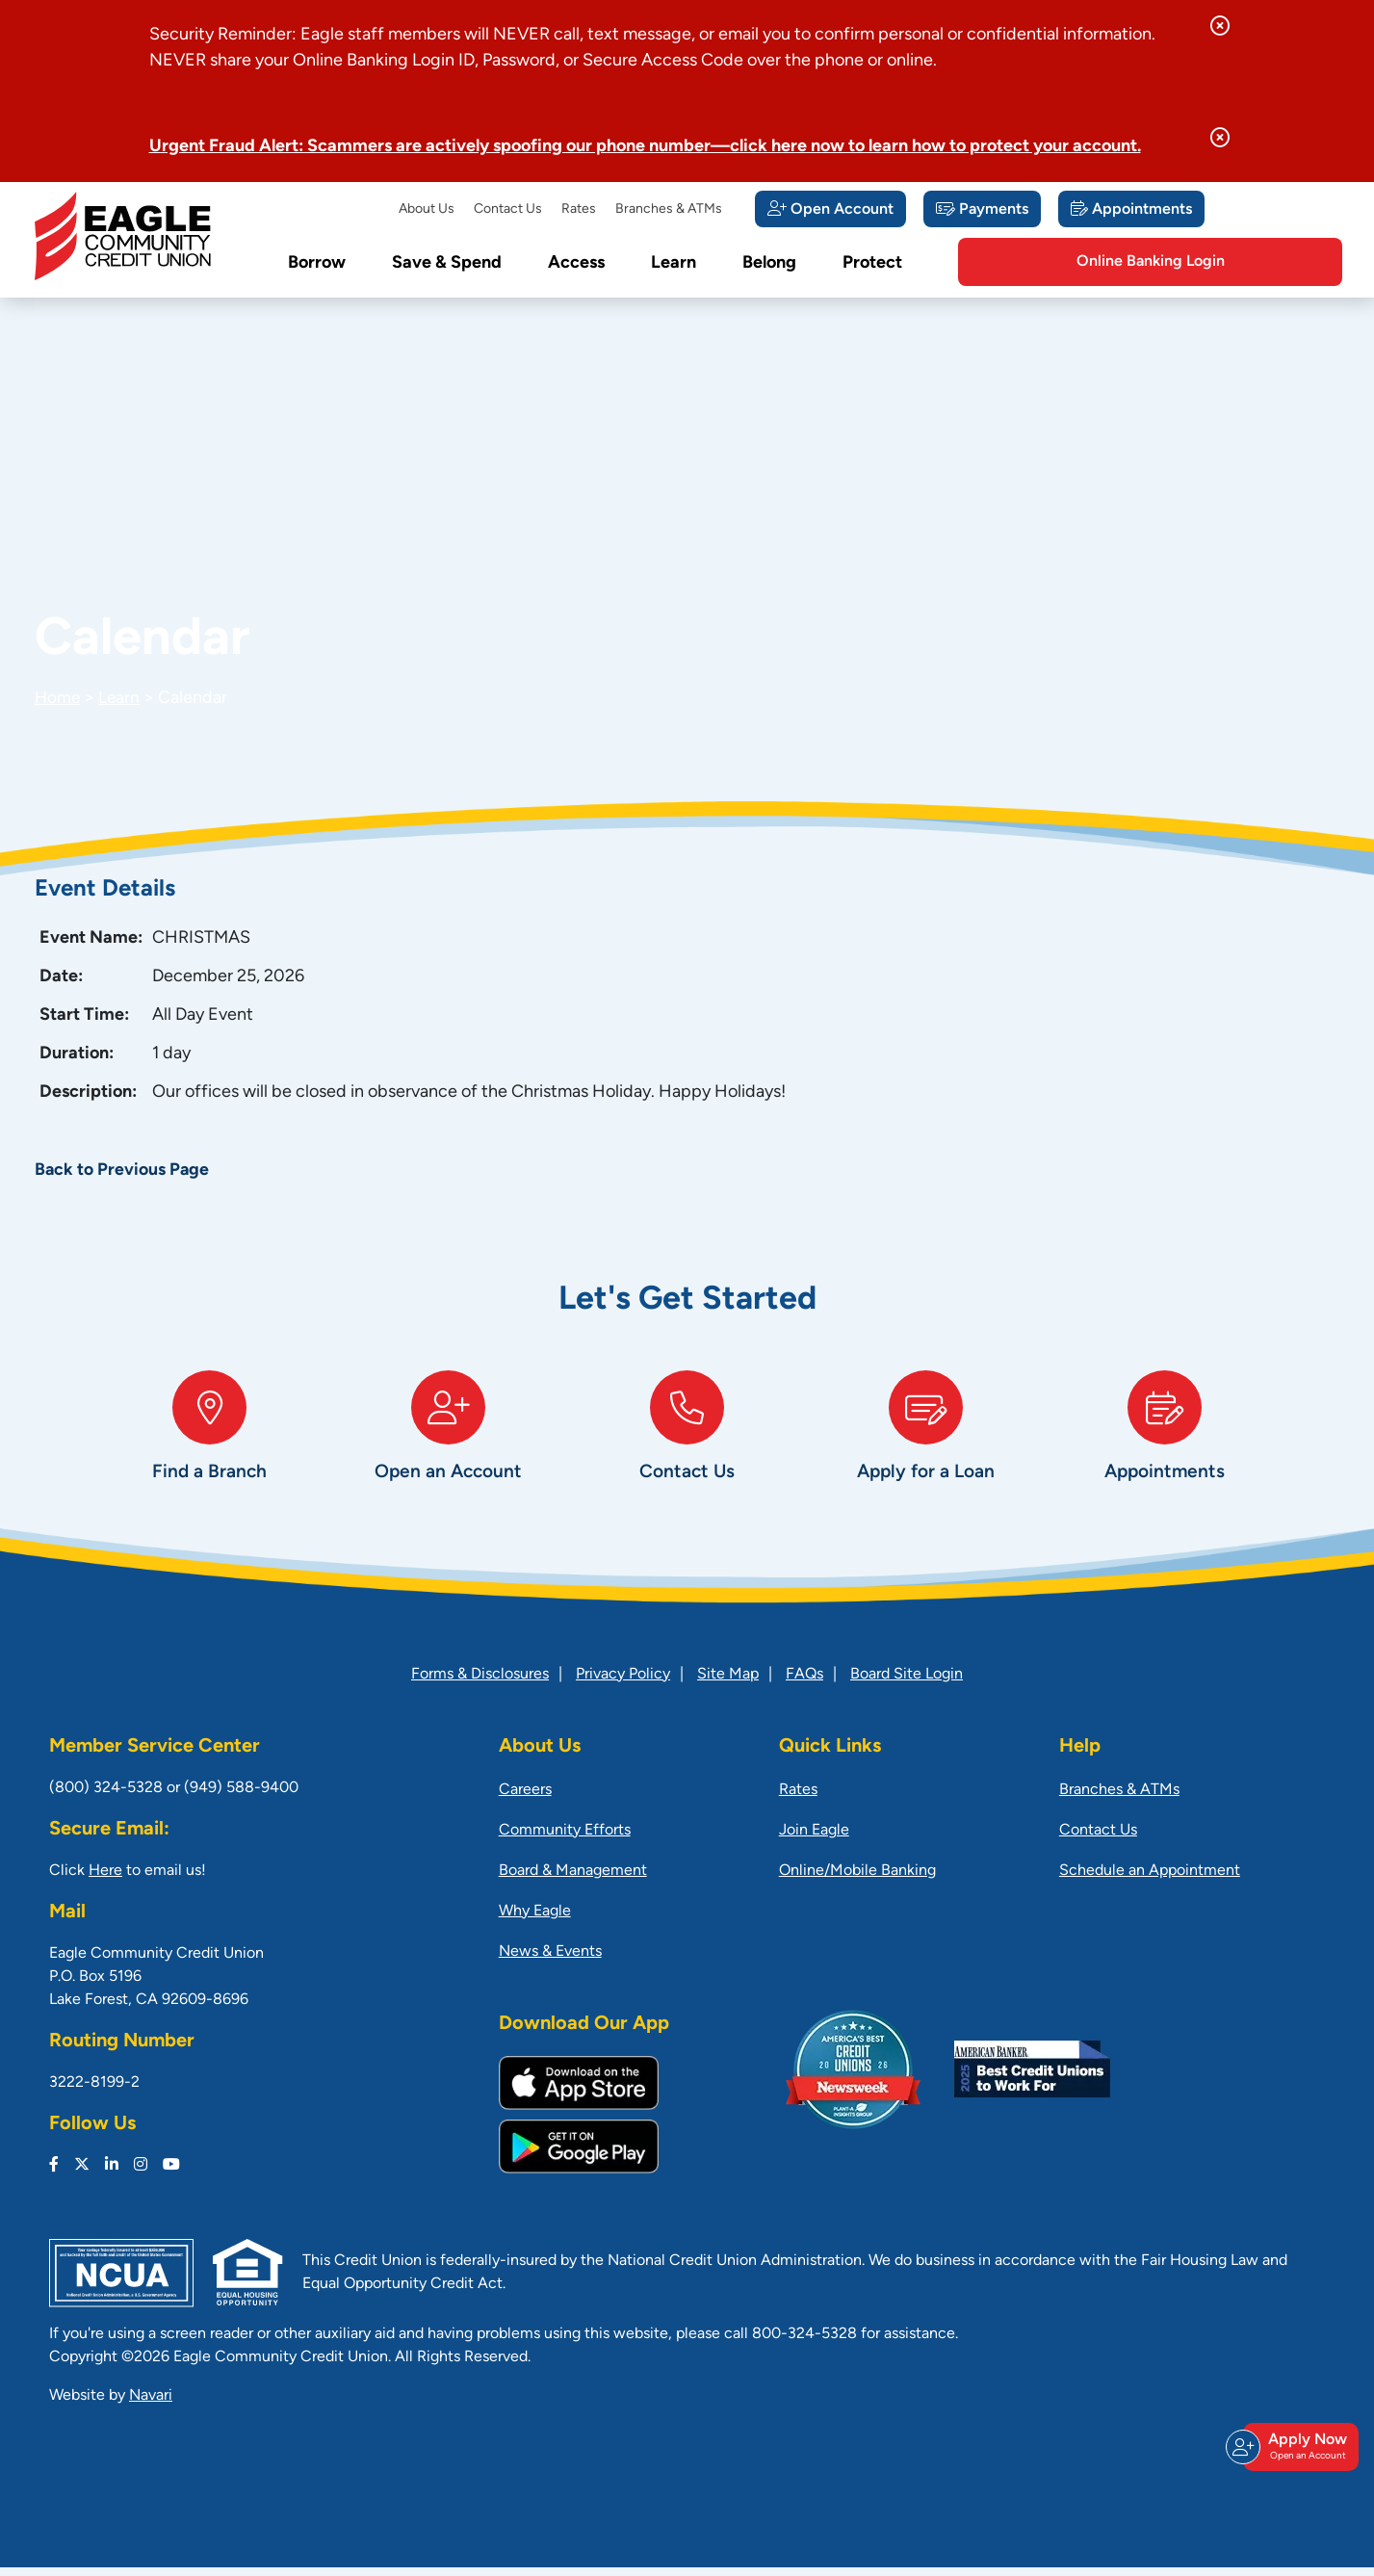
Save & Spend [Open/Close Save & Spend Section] (447, 263)
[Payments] (982, 209)
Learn (121, 699)
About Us (426, 209)
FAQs (804, 1683)
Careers (525, 1799)
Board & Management (573, 1879)
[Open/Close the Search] (967, 263)
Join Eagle (814, 1839)
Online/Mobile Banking (857, 1879)
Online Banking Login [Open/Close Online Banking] (1233, 262)
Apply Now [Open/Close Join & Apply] (1298, 2455)
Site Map (728, 1683)
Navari (150, 2404)
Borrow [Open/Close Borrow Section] (317, 263)
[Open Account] (830, 209)
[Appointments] (1131, 209)
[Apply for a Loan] (926, 1449)
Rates (578, 209)
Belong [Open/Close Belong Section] (769, 263)
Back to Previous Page (123, 1170)
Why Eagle (535, 1920)
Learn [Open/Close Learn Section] (673, 263)
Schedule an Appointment (1149, 1879)
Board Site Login (906, 1683)
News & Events (550, 1960)
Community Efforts (565, 1839)
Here (105, 1879)
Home (58, 699)
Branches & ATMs (668, 209)
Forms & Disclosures (480, 1683)
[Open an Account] (448, 1449)
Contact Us (508, 209)
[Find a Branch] (210, 1449)
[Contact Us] (687, 1449)
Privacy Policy (623, 1683)
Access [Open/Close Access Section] (576, 263)
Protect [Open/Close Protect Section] (872, 263)
